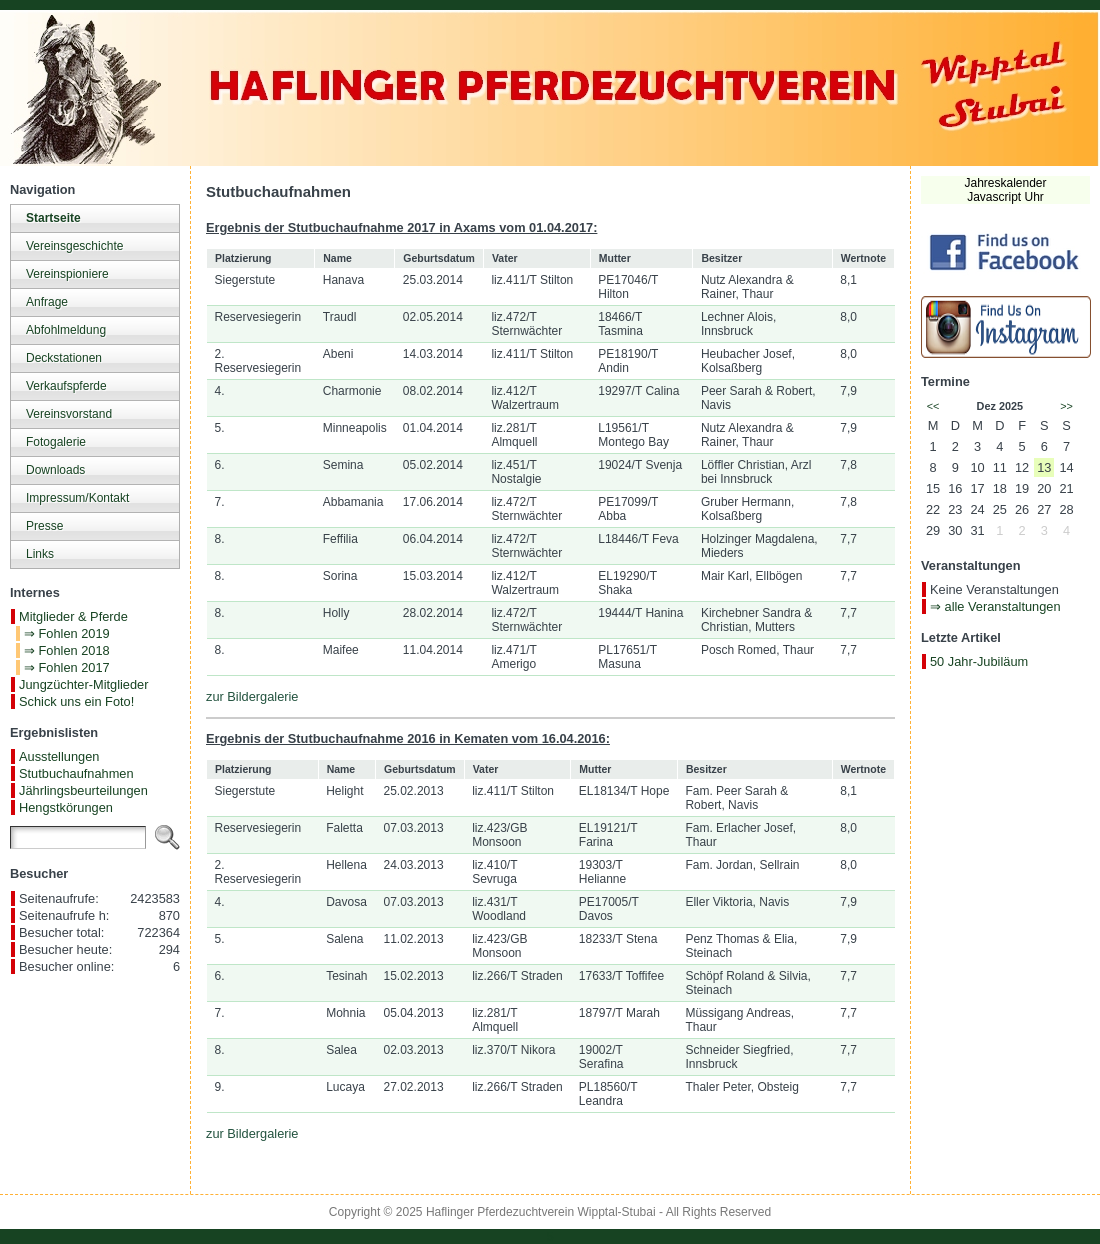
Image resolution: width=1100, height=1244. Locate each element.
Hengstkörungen (66, 807)
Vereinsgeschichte (74, 246)
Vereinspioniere (67, 274)
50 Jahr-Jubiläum (979, 661)
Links (40, 554)
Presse (44, 526)
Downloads (55, 470)
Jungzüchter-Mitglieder (83, 684)
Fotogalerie (56, 442)
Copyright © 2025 (377, 1212)
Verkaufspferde (66, 386)
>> (1066, 406)
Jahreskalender (1005, 183)
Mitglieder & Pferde (73, 616)
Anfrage (47, 302)
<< (933, 406)
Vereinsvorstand (69, 414)
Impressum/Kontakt (77, 498)
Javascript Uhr (1005, 197)
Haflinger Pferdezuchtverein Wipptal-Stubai (541, 1212)
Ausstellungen (59, 756)
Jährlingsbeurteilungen (83, 790)
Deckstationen (64, 358)
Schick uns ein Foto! (76, 701)
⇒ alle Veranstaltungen (995, 606)
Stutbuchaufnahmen (76, 773)
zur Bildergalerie (252, 696)
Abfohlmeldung (66, 330)
